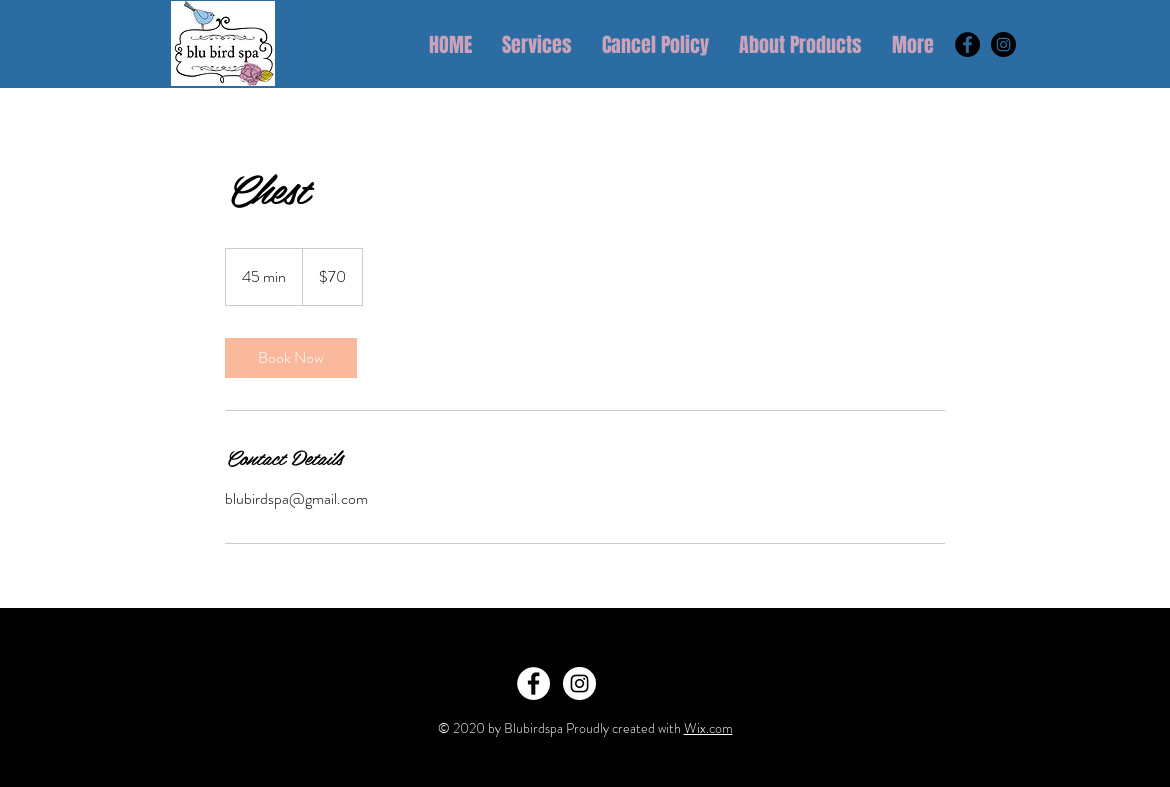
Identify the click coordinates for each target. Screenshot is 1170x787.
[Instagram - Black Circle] (1003, 44)
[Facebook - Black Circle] (967, 44)
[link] (291, 358)
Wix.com (708, 728)
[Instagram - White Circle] (579, 683)
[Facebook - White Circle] (533, 683)
